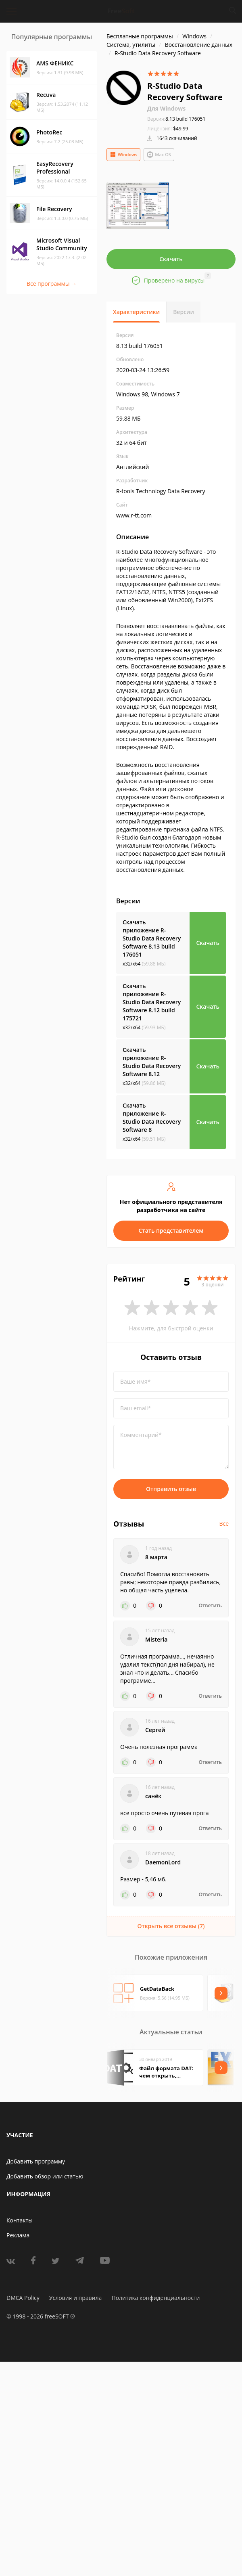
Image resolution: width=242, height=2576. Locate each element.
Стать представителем (171, 1230)
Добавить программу (35, 2161)
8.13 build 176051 (176, 118)
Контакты (19, 2220)
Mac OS (159, 154)
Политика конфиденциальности (155, 2298)
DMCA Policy (23, 2298)
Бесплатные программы (139, 36)
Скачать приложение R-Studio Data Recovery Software (152, 938)
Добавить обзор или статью (44, 2176)
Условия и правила (75, 2298)
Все (224, 1523)
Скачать (171, 259)
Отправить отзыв (171, 1489)
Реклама (17, 2235)
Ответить (210, 1605)
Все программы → (52, 283)
